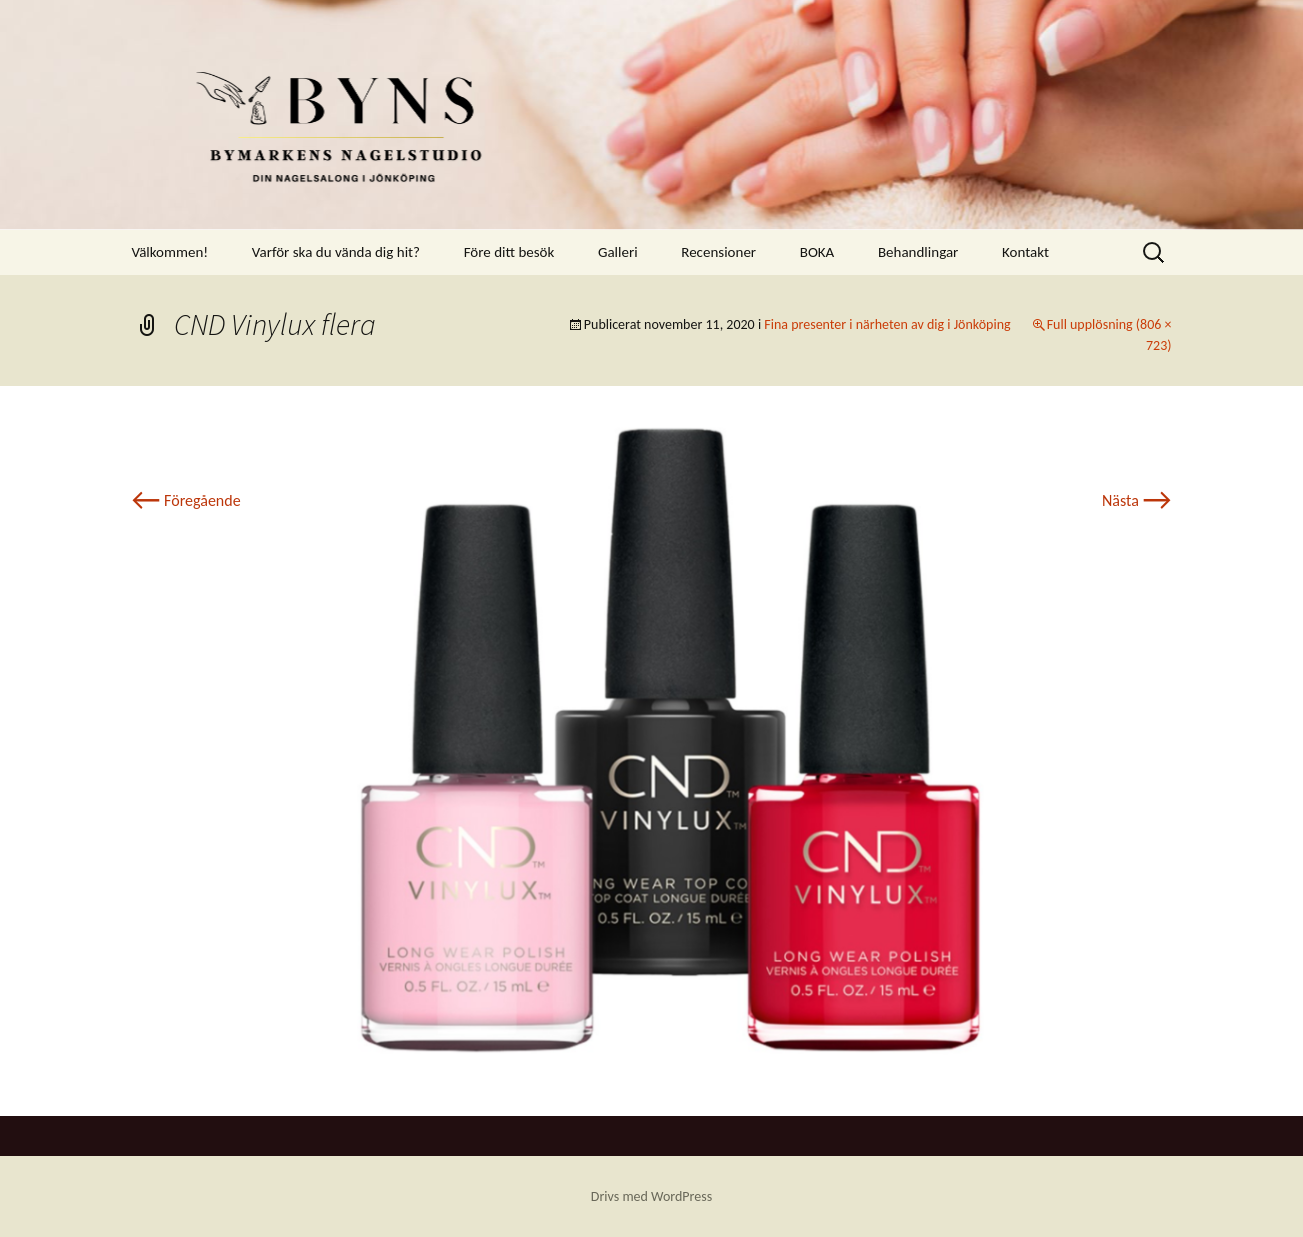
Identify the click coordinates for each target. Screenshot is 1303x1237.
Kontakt (1025, 252)
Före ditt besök (509, 252)
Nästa (1136, 500)
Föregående (186, 500)
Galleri (618, 252)
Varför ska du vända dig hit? (336, 252)
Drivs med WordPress (651, 1196)
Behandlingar (918, 252)
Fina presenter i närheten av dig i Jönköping (887, 324)
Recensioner (718, 252)
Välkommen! (170, 252)
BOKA (817, 252)
